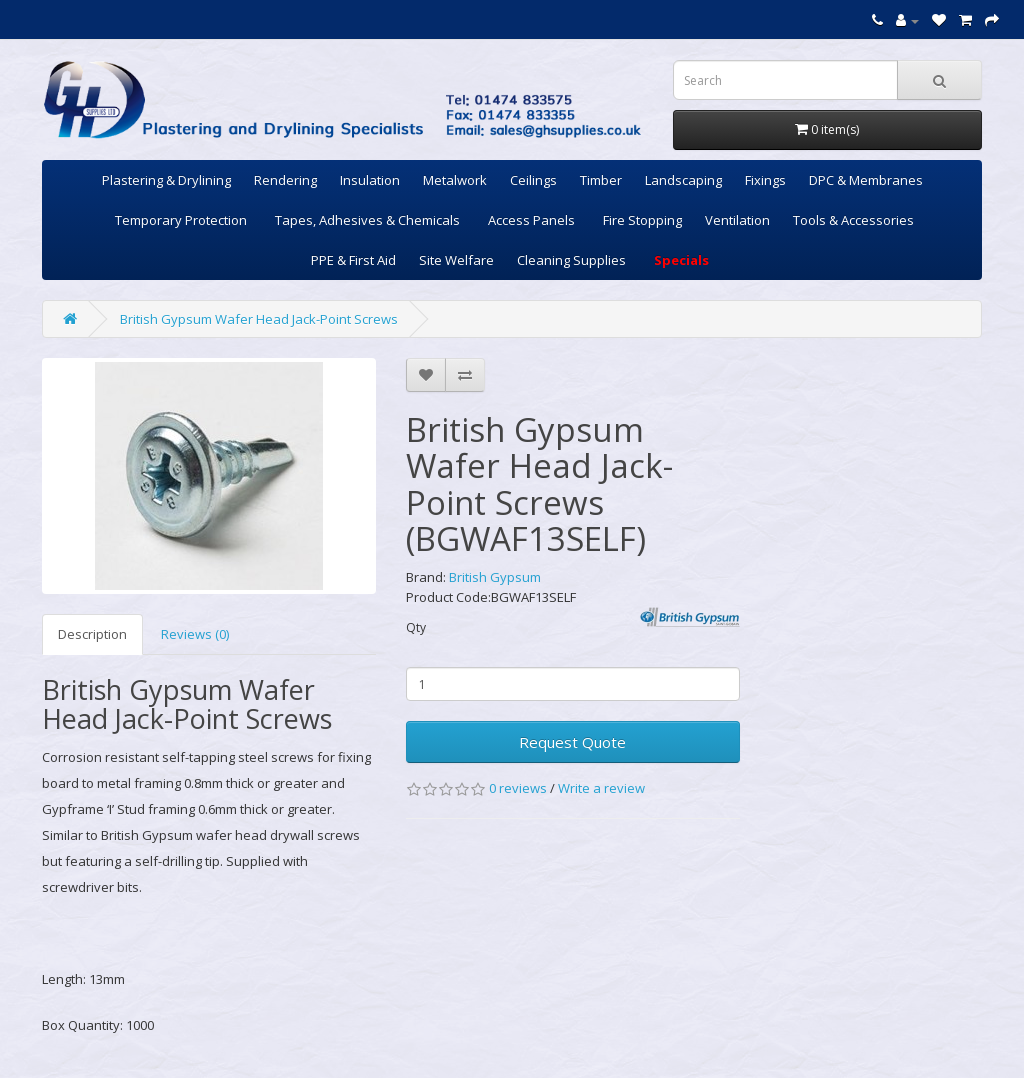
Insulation (370, 180)
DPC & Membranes (866, 180)
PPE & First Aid (353, 260)
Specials (681, 260)
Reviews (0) (195, 634)
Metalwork (455, 180)
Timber (601, 180)
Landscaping (683, 180)
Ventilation (737, 220)
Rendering (285, 180)
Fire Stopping (642, 220)
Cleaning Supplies (571, 260)
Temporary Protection (181, 220)
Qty (416, 627)
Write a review (601, 788)
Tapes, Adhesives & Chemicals (367, 220)
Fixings (765, 180)
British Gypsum (495, 577)
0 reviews (518, 788)
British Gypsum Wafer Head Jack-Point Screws (259, 319)
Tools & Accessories (853, 220)
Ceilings (533, 180)
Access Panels (531, 220)
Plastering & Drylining (166, 180)
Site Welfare (456, 260)
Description (92, 634)
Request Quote (572, 742)
